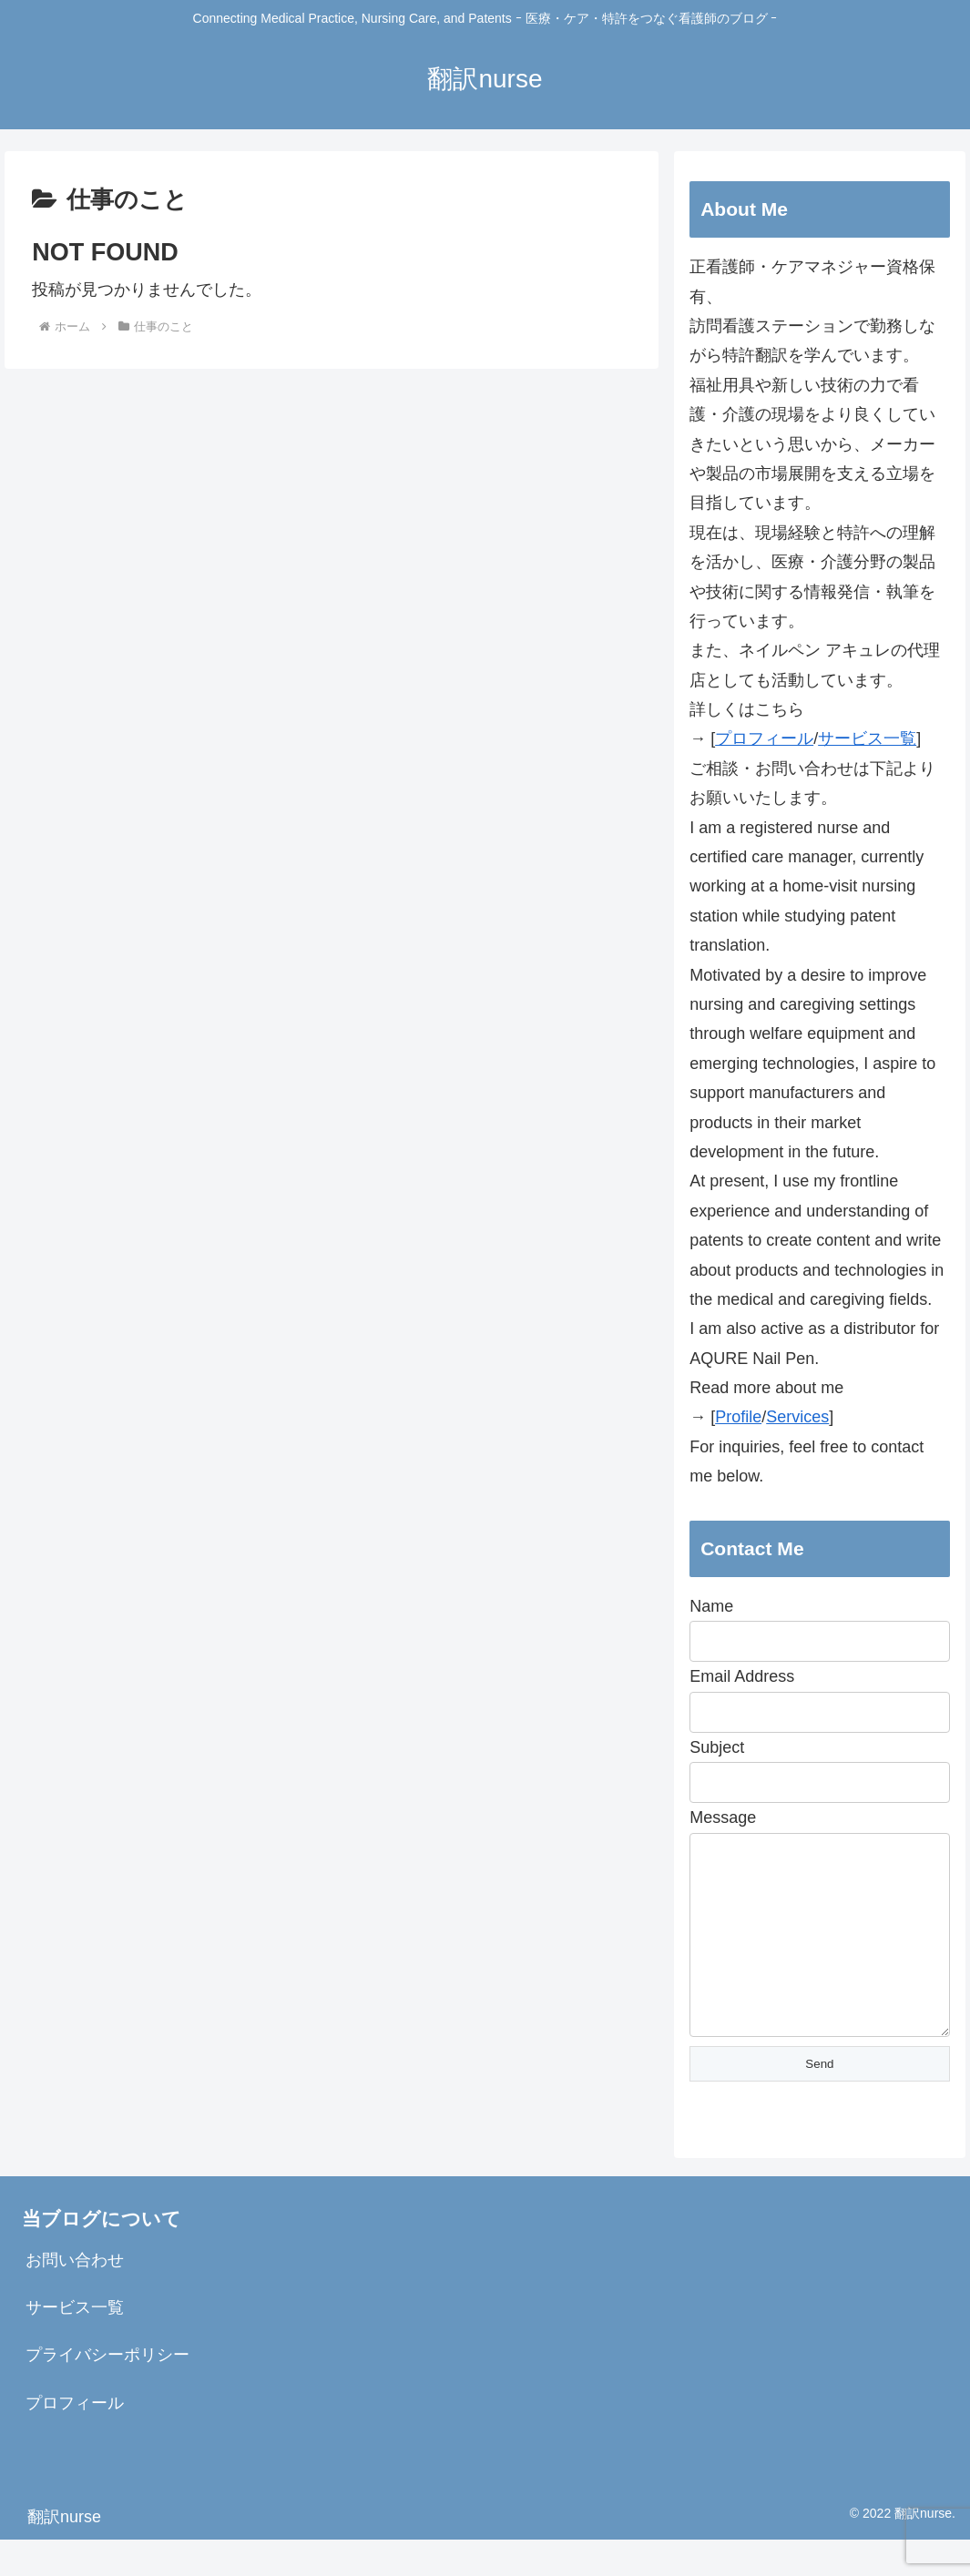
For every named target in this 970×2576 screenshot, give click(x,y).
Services (797, 1417)
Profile (738, 1417)
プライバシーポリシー (107, 2391)
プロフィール (764, 738)
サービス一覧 (867, 738)
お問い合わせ (75, 2296)
